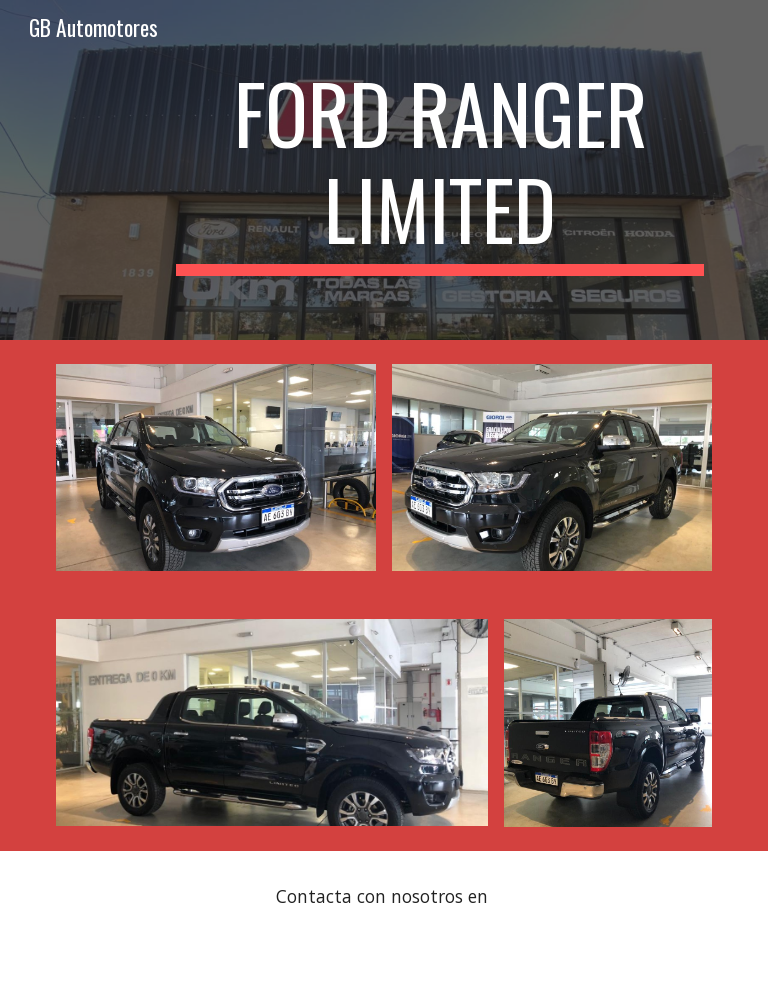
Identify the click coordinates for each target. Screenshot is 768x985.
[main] (439, 170)
